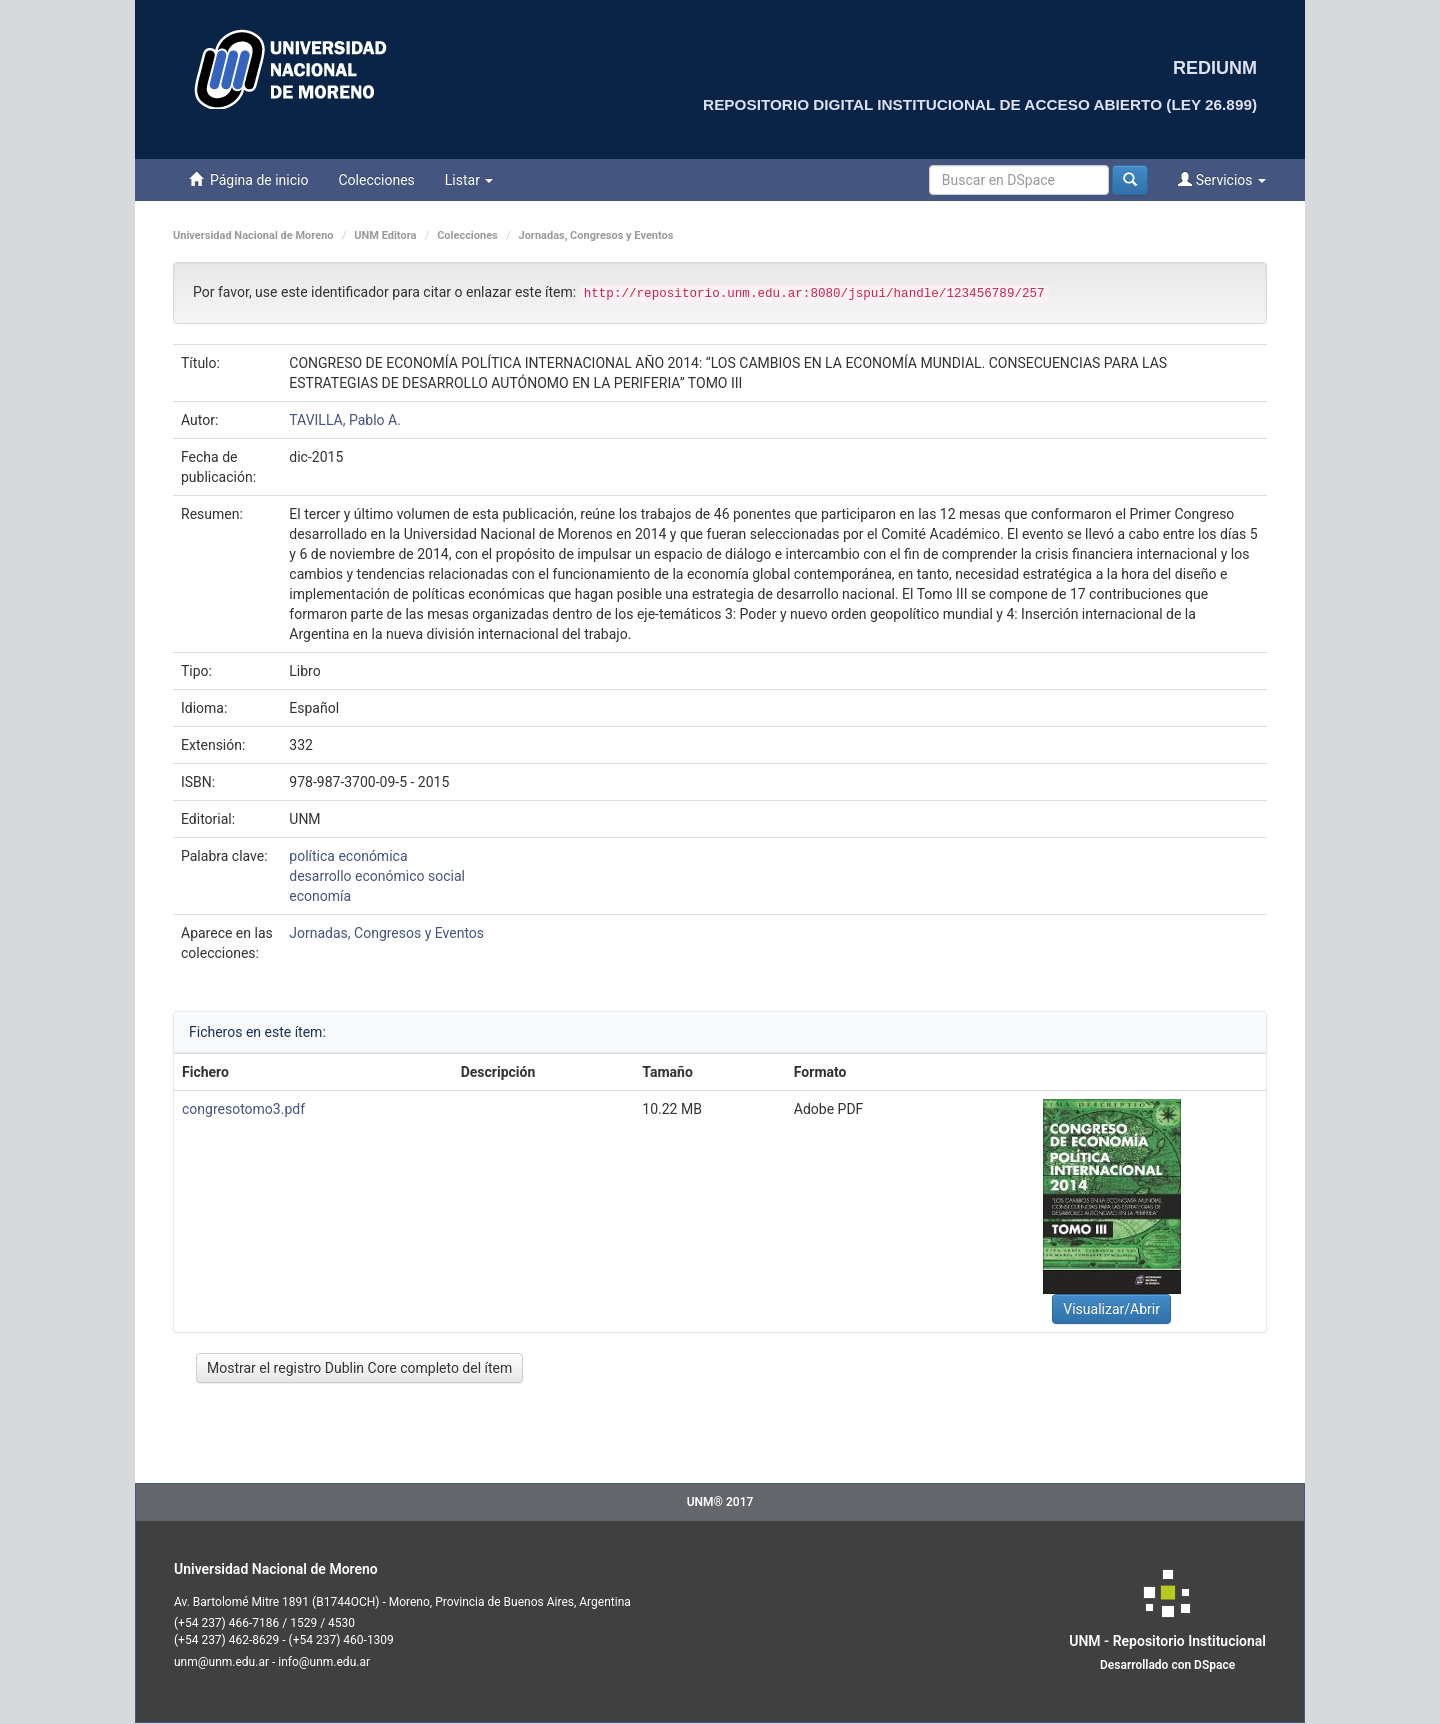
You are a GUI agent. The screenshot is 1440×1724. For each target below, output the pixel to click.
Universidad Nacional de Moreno (253, 235)
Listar (469, 180)
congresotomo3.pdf (243, 1109)
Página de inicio (248, 179)
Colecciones (376, 180)
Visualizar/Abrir (1111, 1309)
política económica (348, 856)
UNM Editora (385, 235)
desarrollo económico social (377, 876)
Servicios (1222, 179)
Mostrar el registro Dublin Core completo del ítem (359, 1368)
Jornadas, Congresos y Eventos (596, 235)
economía (320, 896)
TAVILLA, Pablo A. (345, 420)
